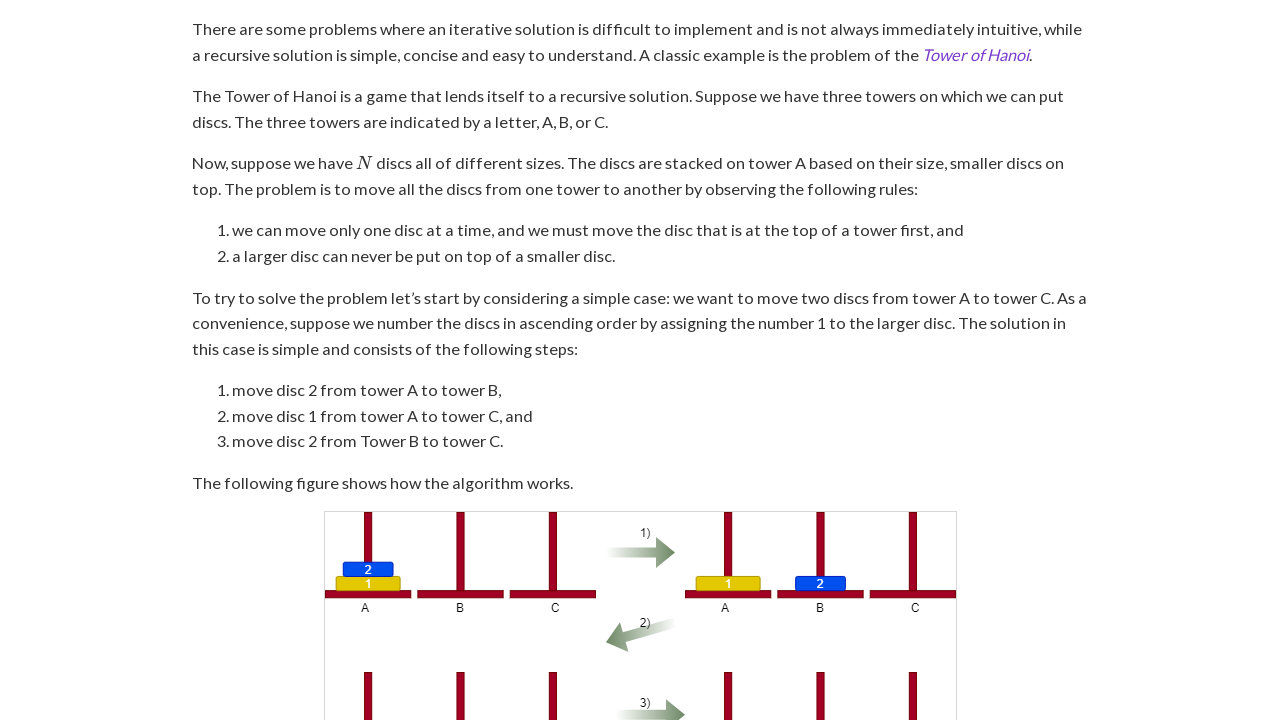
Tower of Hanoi (975, 54)
